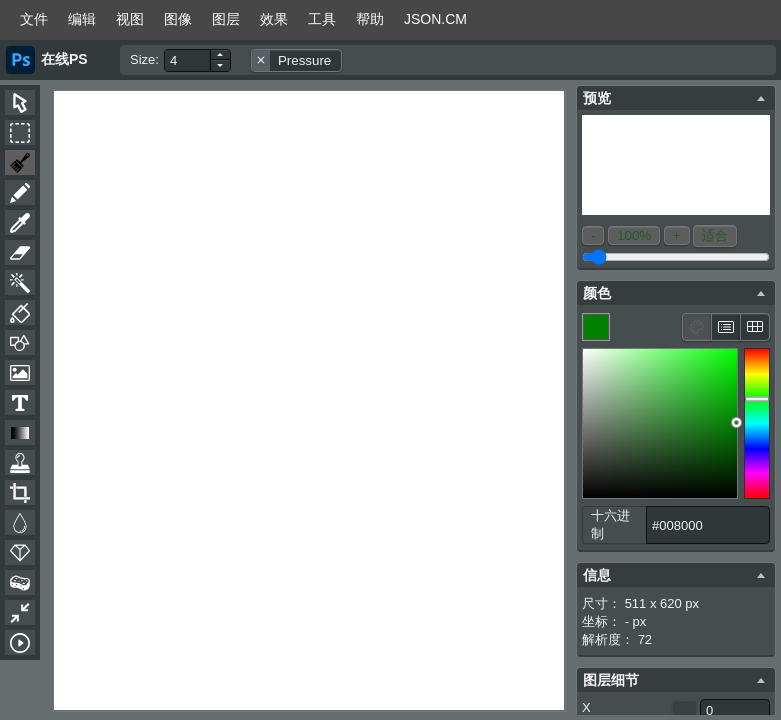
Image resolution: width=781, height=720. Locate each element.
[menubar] (390, 20)
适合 (715, 235)
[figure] (660, 423)
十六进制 (610, 524)
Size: (144, 59)
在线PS (64, 59)
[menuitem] (34, 20)
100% (634, 235)
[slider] (757, 423)
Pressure (304, 60)
